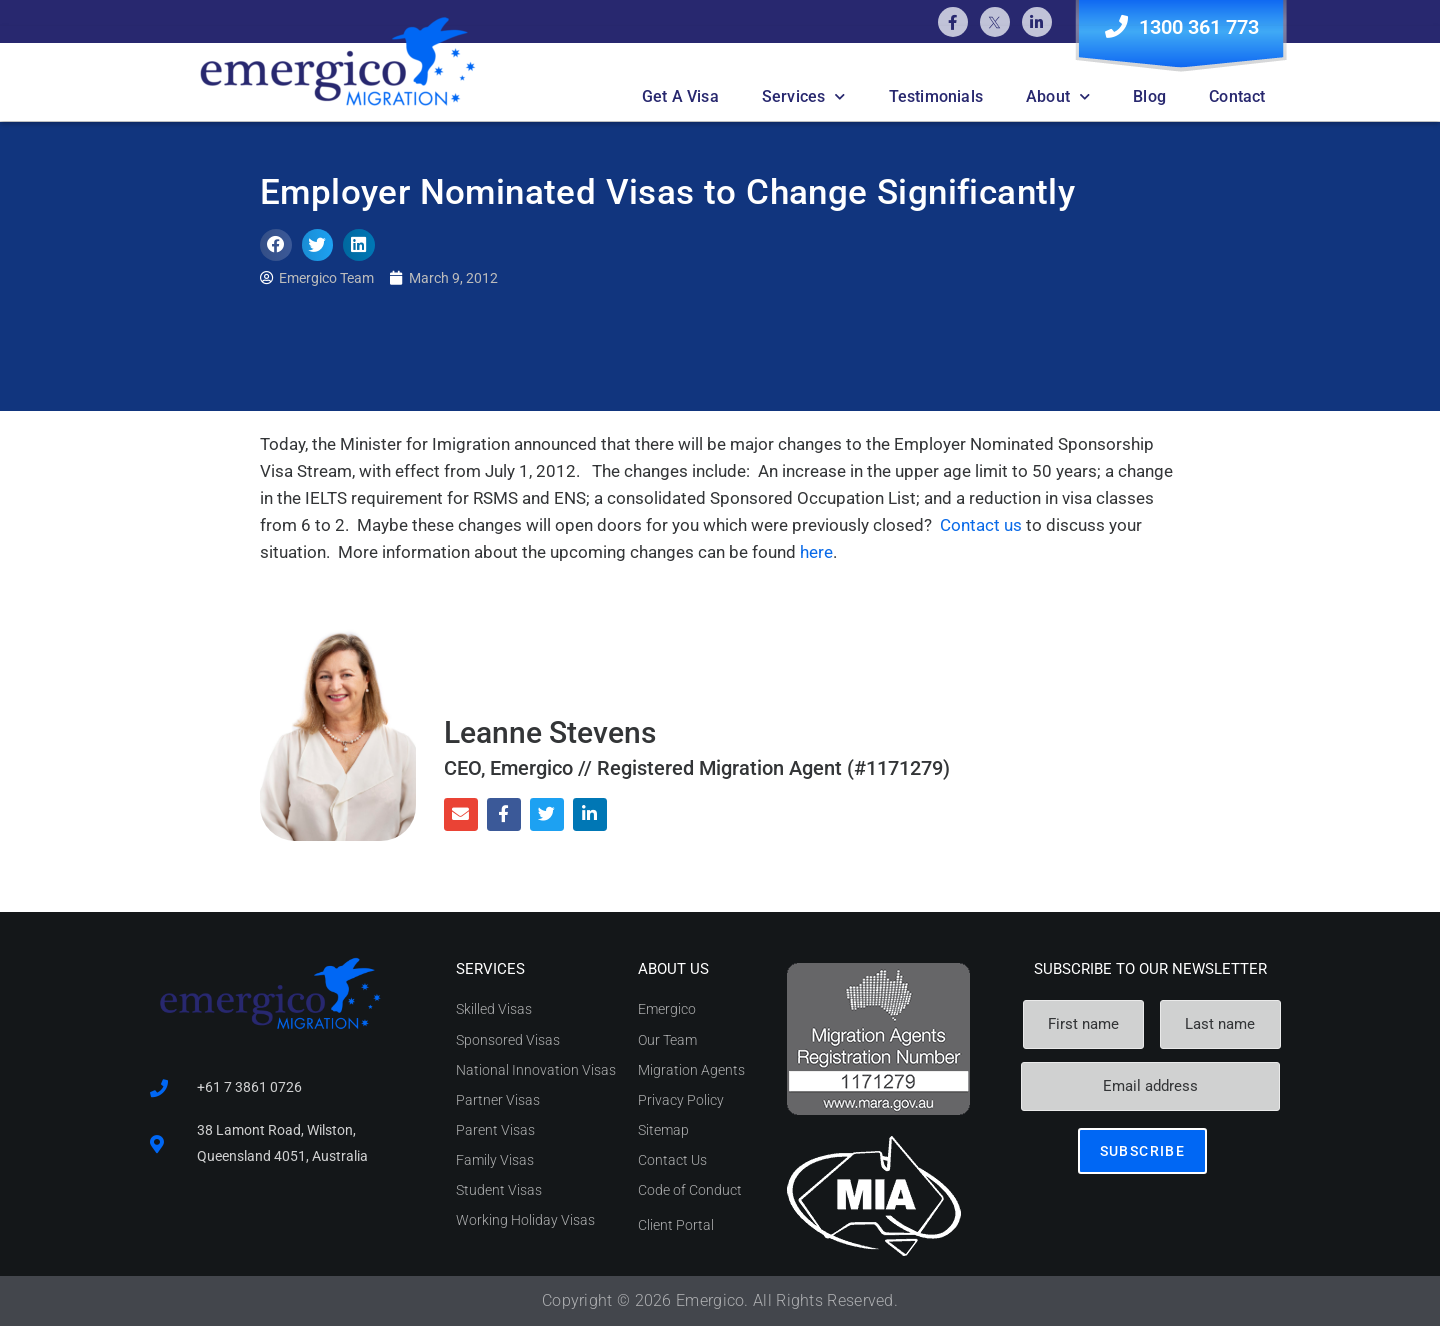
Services (804, 96)
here (816, 552)
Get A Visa (680, 96)
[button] (276, 245)
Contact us (983, 525)
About (1058, 96)
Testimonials (936, 96)
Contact (1237, 96)
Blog (1149, 96)
